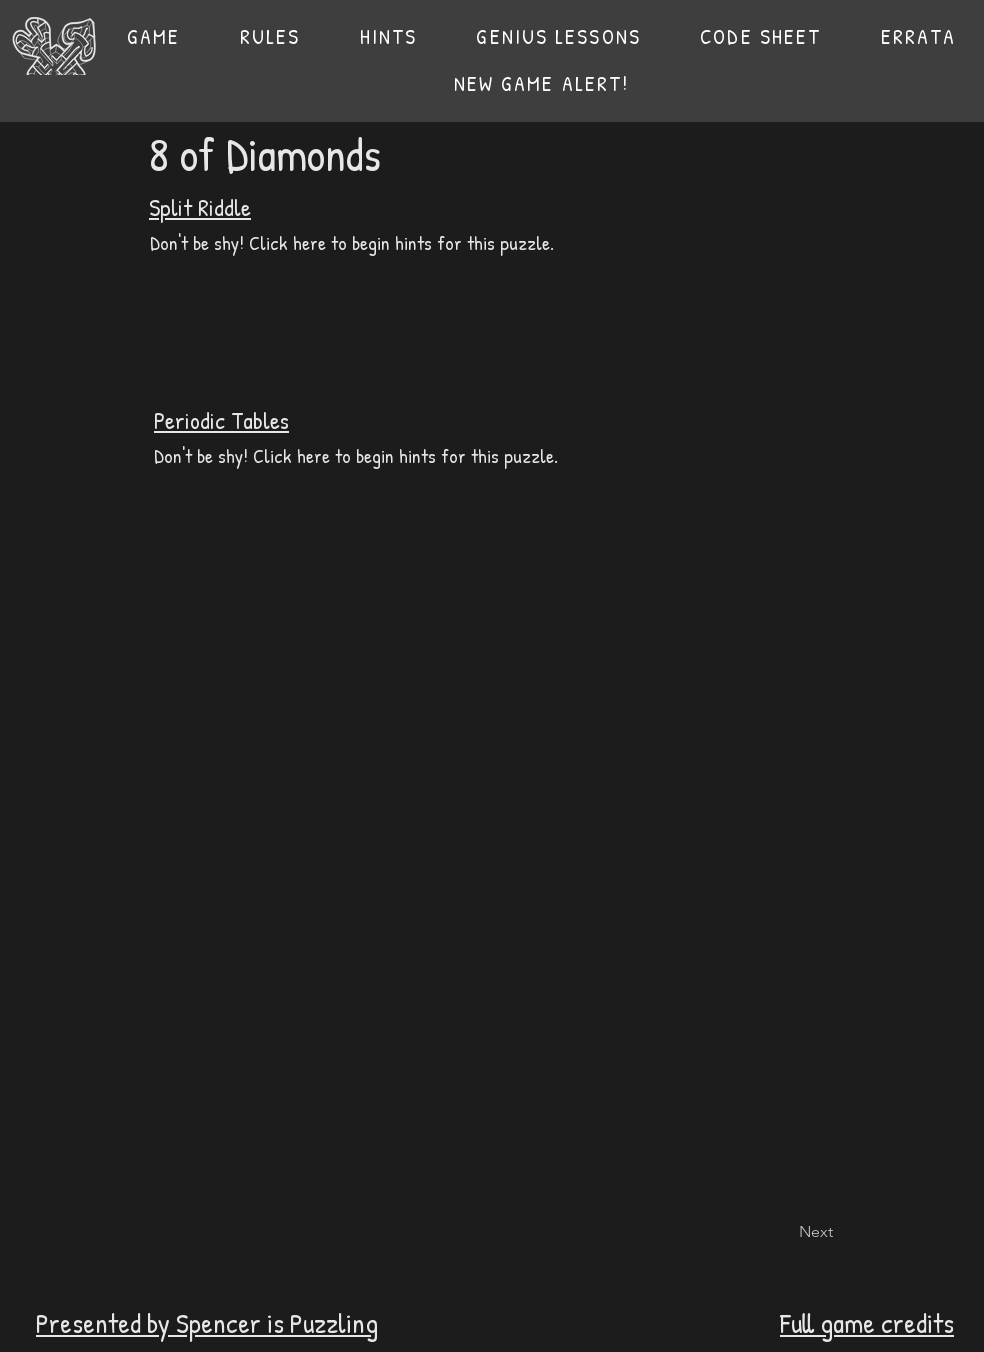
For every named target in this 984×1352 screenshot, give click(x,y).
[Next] (783, 1232)
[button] (270, 36)
